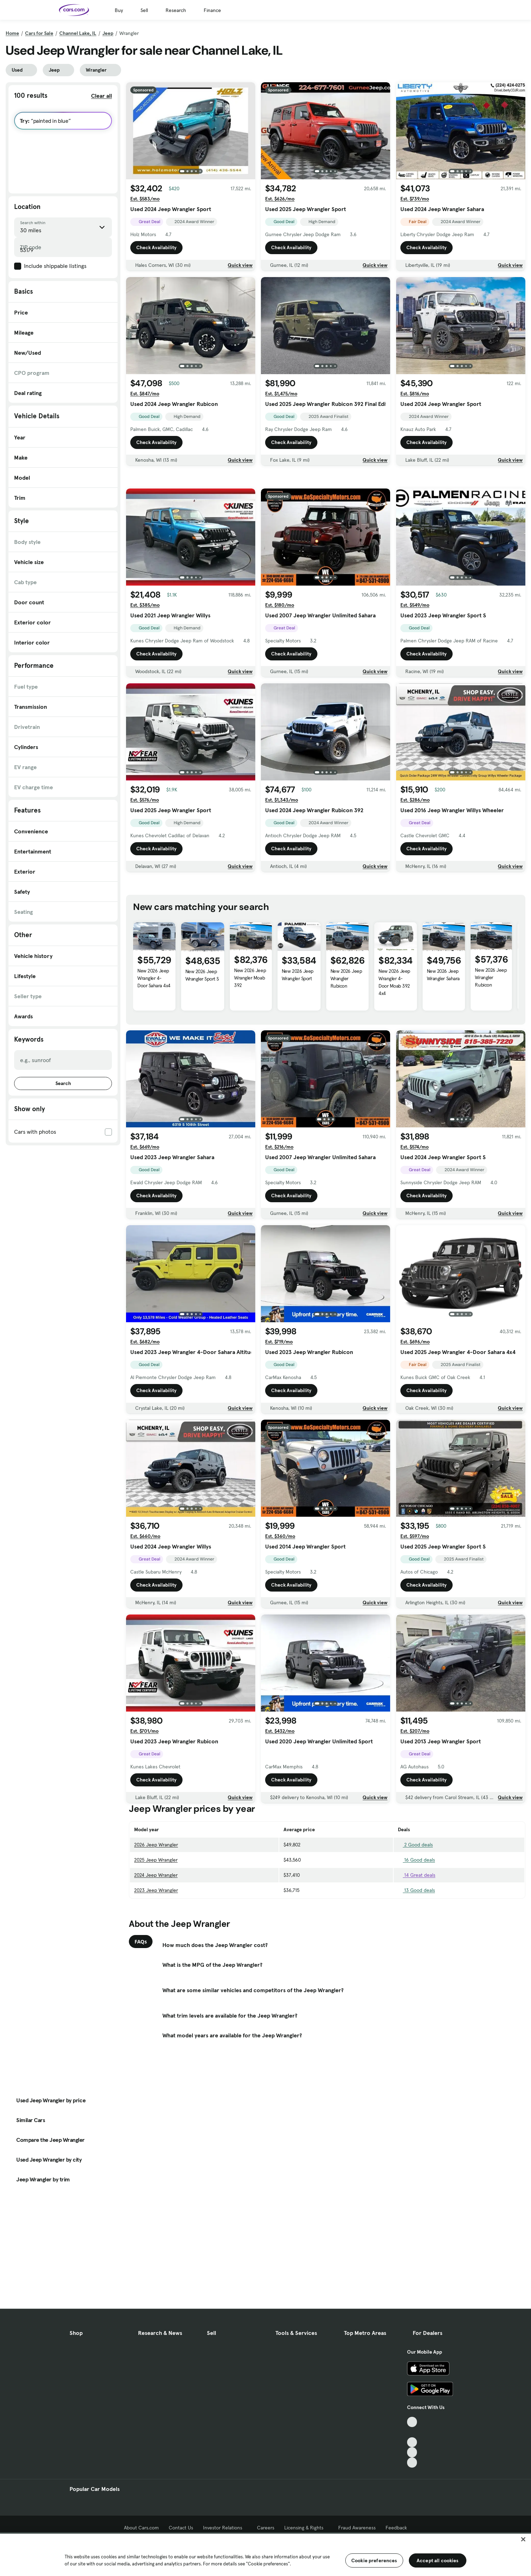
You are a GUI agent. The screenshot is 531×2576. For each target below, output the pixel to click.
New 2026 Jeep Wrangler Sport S (202, 1074)
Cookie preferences (374, 2560)
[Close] (523, 2539)
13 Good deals (416, 1989)
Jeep (107, 33)
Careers (265, 2527)
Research (176, 10)
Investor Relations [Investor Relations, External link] (225, 2527)
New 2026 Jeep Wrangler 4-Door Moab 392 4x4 (394, 1081)
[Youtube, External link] (412, 2442)
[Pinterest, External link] (412, 2462)
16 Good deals (416, 1958)
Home (12, 33)
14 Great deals (416, 1974)
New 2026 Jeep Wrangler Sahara (443, 1073)
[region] (265, 2554)
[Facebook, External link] (412, 2432)
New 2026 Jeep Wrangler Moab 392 (250, 1076)
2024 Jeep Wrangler (156, 1974)
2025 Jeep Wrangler (156, 1958)
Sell (144, 10)
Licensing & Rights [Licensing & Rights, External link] (306, 2527)
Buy (119, 10)
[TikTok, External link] (412, 2422)
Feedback (396, 2527)
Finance (212, 10)
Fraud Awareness (357, 2527)
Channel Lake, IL (77, 33)
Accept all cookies (438, 2560)
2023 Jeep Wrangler (156, 1989)
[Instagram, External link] (412, 2452)
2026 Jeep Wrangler (156, 1943)
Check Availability (156, 247)
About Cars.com (141, 2527)
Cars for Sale (39, 33)
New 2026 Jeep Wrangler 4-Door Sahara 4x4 (154, 1077)
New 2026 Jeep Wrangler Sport (298, 1073)
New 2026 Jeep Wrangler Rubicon (346, 1077)
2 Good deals (415, 1943)
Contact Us (181, 2527)
